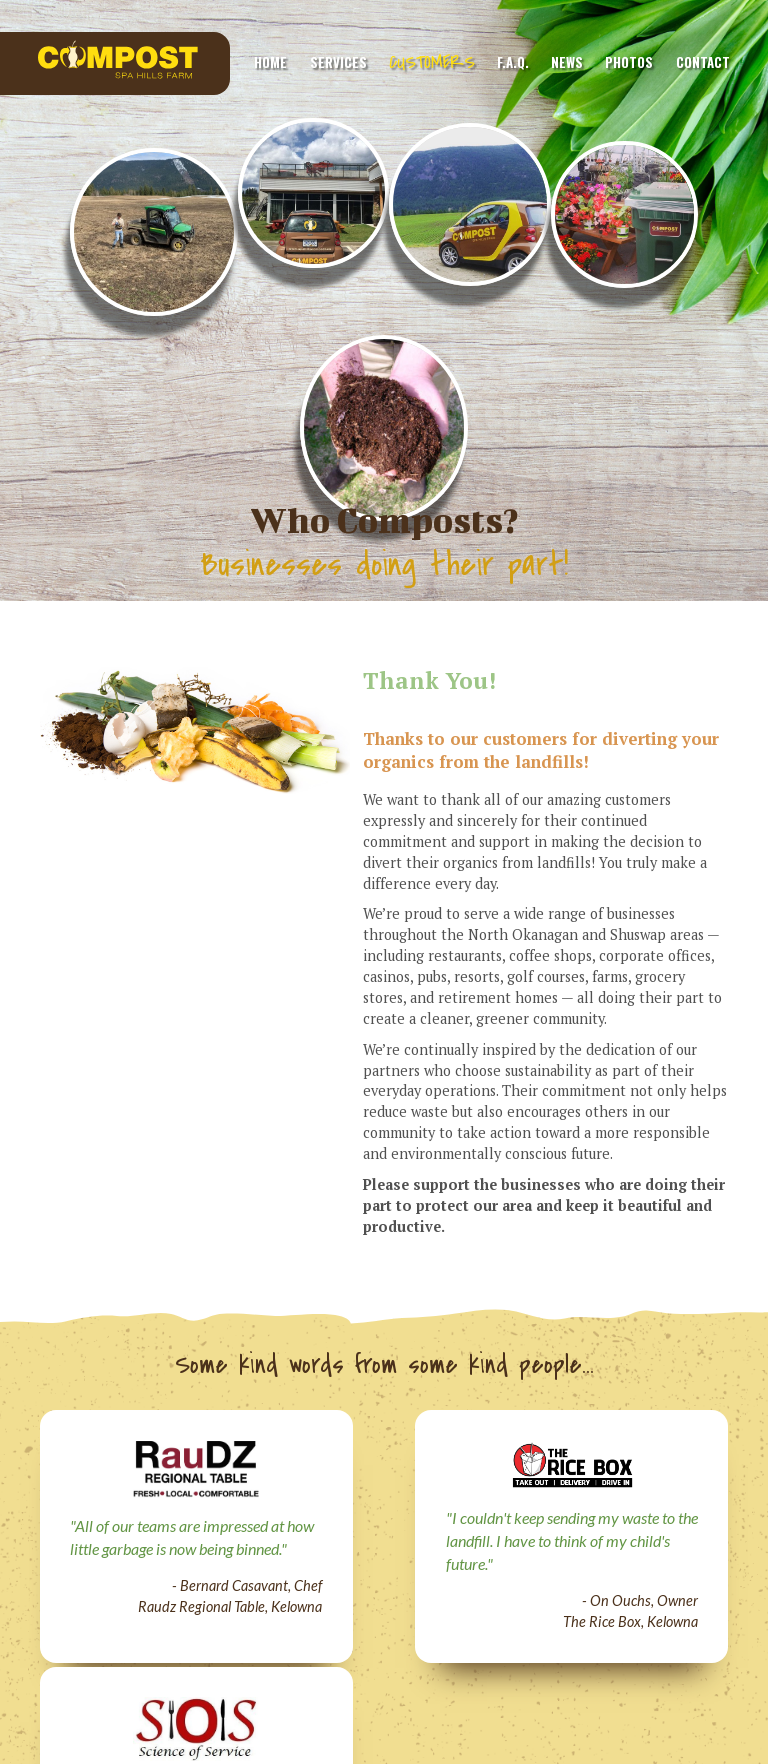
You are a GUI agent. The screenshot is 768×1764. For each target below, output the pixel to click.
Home (270, 62)
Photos (629, 62)
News (567, 62)
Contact (703, 62)
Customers (432, 62)
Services (338, 62)
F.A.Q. (513, 62)
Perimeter (536, 1623)
